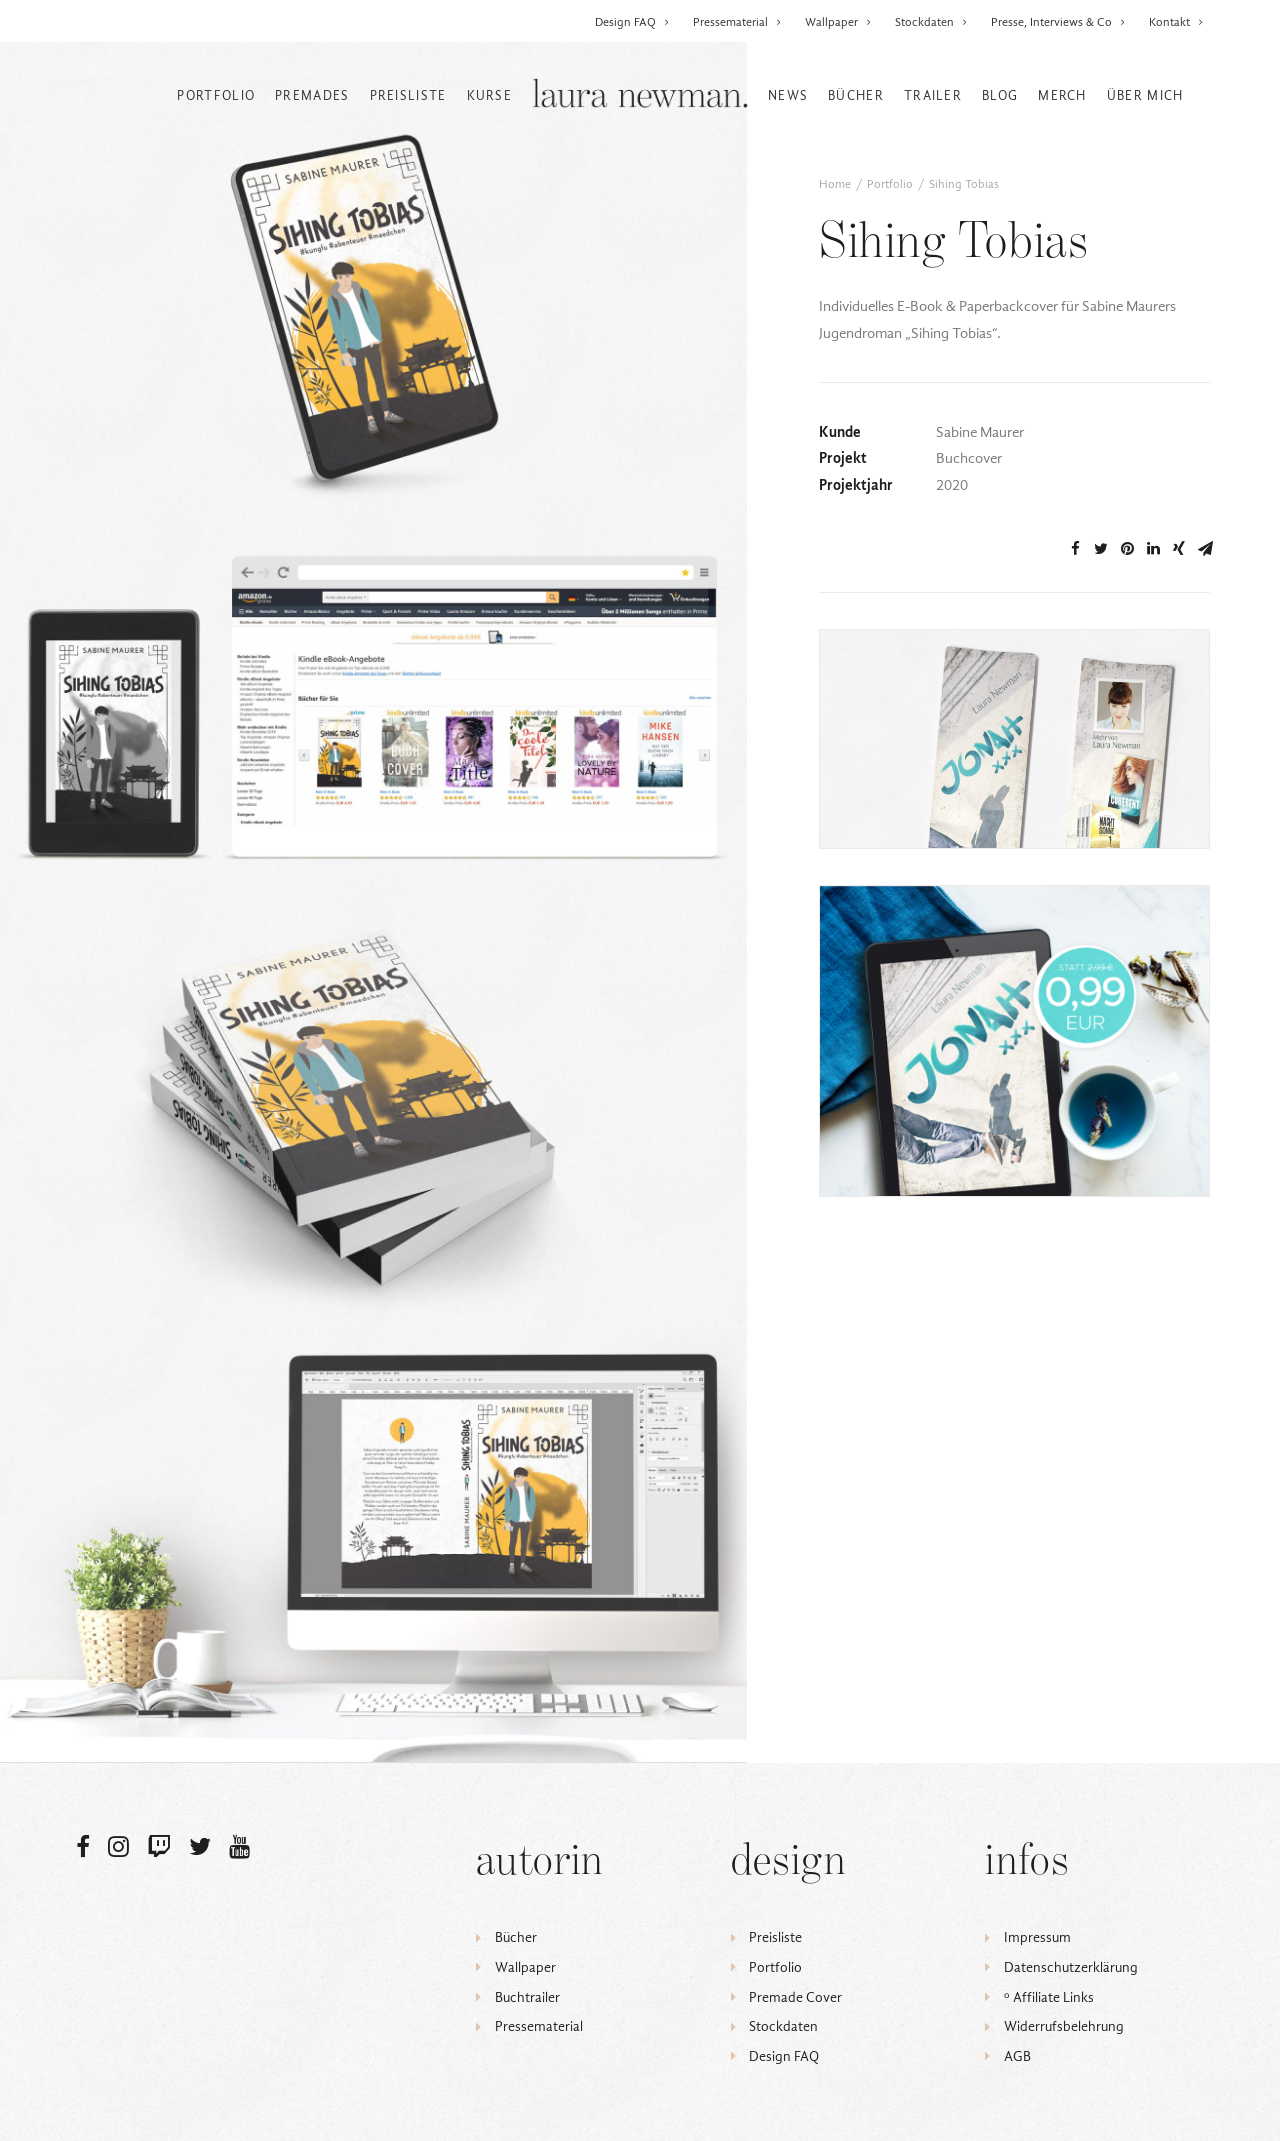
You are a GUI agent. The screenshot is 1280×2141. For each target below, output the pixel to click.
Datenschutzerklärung (1071, 1967)
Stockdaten (931, 22)
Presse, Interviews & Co (1058, 22)
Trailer (933, 95)
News (788, 95)
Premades (312, 95)
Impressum (1037, 1937)
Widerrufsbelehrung (1064, 2026)
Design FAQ (632, 22)
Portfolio (216, 95)
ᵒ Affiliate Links (1049, 1997)
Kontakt (1176, 22)
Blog (1000, 95)
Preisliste (408, 95)
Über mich (1145, 95)
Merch (1062, 95)
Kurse (490, 95)
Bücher (856, 95)
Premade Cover (795, 1997)
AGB (1017, 2056)
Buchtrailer (527, 1997)
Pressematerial (737, 22)
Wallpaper (838, 22)
